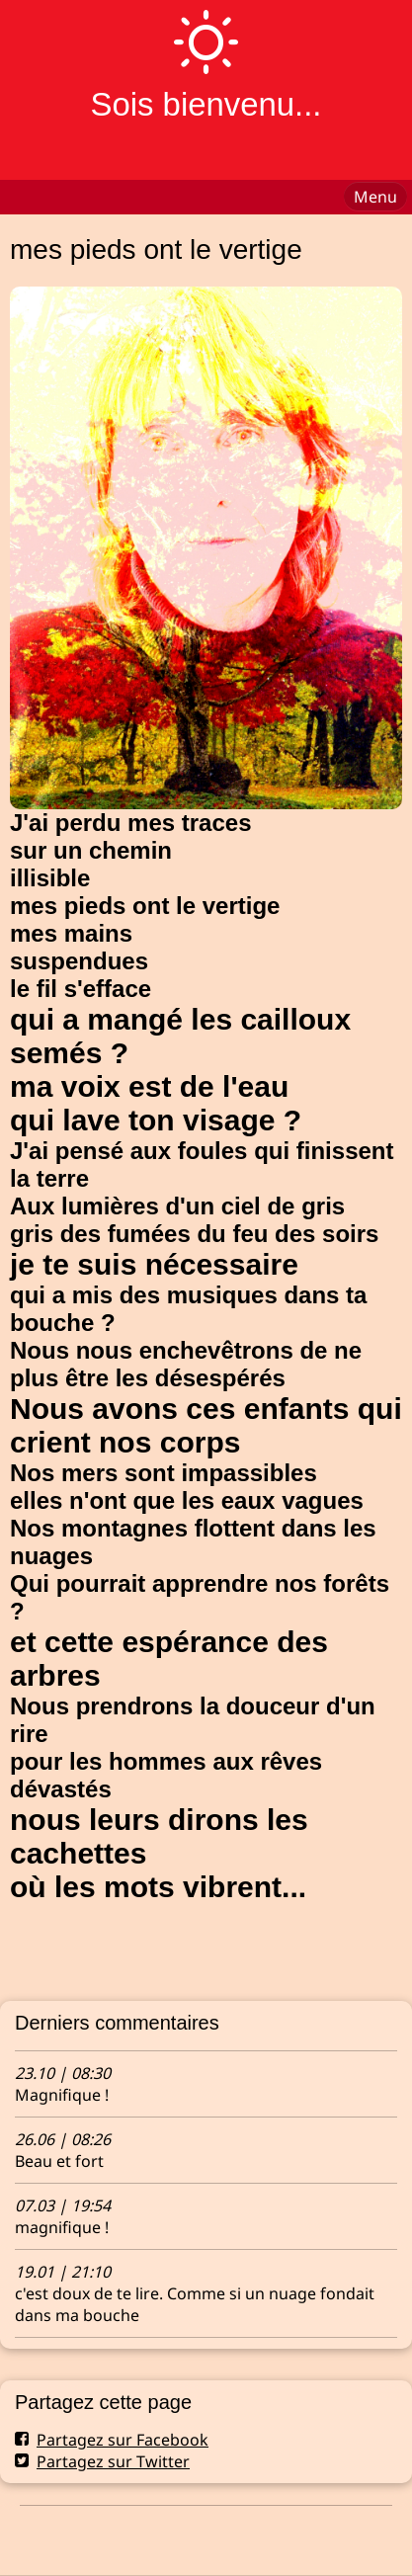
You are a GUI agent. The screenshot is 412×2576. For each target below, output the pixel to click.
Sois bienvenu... (205, 104)
